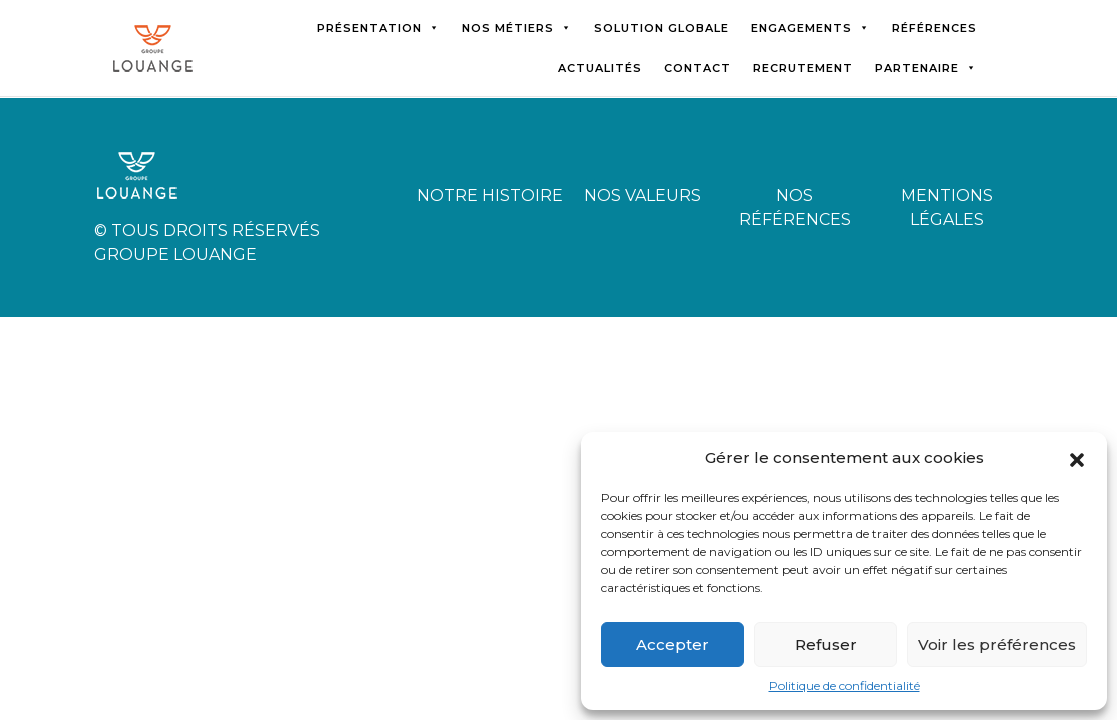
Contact (697, 68)
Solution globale (661, 28)
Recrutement (803, 68)
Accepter (672, 644)
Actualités (600, 68)
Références (934, 28)
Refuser (826, 644)
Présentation (378, 28)
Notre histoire (490, 195)
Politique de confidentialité (844, 685)
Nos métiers (517, 28)
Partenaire (926, 68)
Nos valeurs (642, 195)
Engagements (810, 28)
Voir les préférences (997, 644)
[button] (1077, 458)
